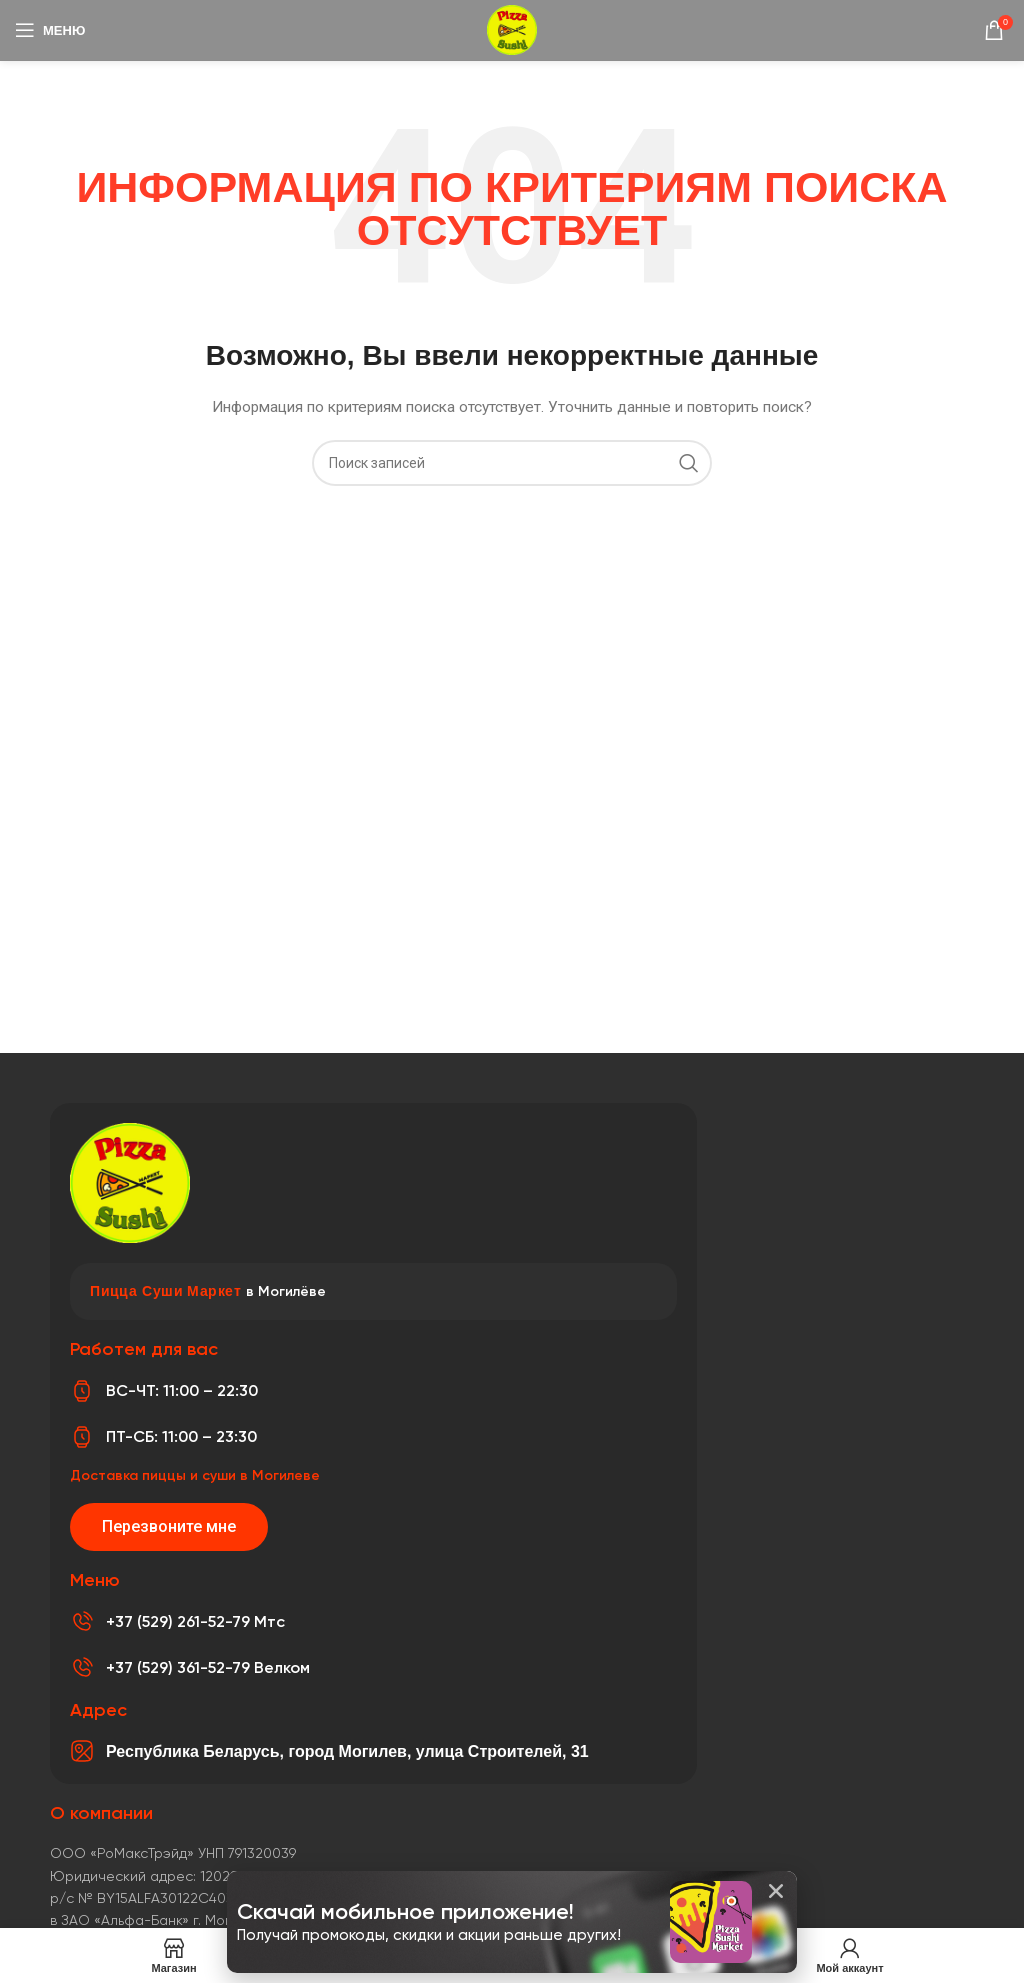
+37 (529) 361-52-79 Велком (208, 1667)
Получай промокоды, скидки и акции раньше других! (429, 1935)
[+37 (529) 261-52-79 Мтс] (82, 1622)
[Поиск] (512, 463)
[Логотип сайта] (512, 29)
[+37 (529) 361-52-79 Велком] (82, 1668)
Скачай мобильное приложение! (408, 1911)
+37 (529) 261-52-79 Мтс (195, 1621)
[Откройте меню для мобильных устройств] (50, 30)
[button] (776, 1891)
